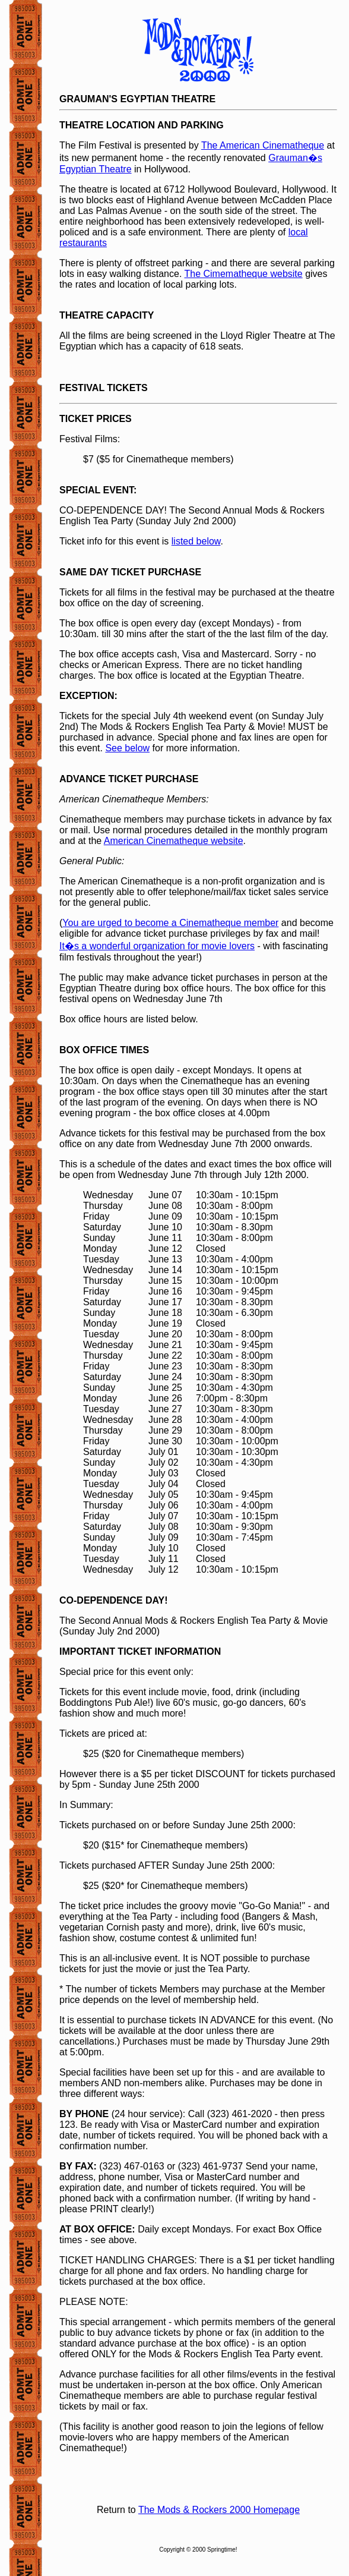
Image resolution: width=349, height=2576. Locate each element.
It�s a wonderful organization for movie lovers (157, 946)
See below (127, 748)
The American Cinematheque (262, 145)
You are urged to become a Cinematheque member (170, 923)
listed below (196, 541)
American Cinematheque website (173, 841)
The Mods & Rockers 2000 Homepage (219, 2510)
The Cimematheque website (243, 274)
